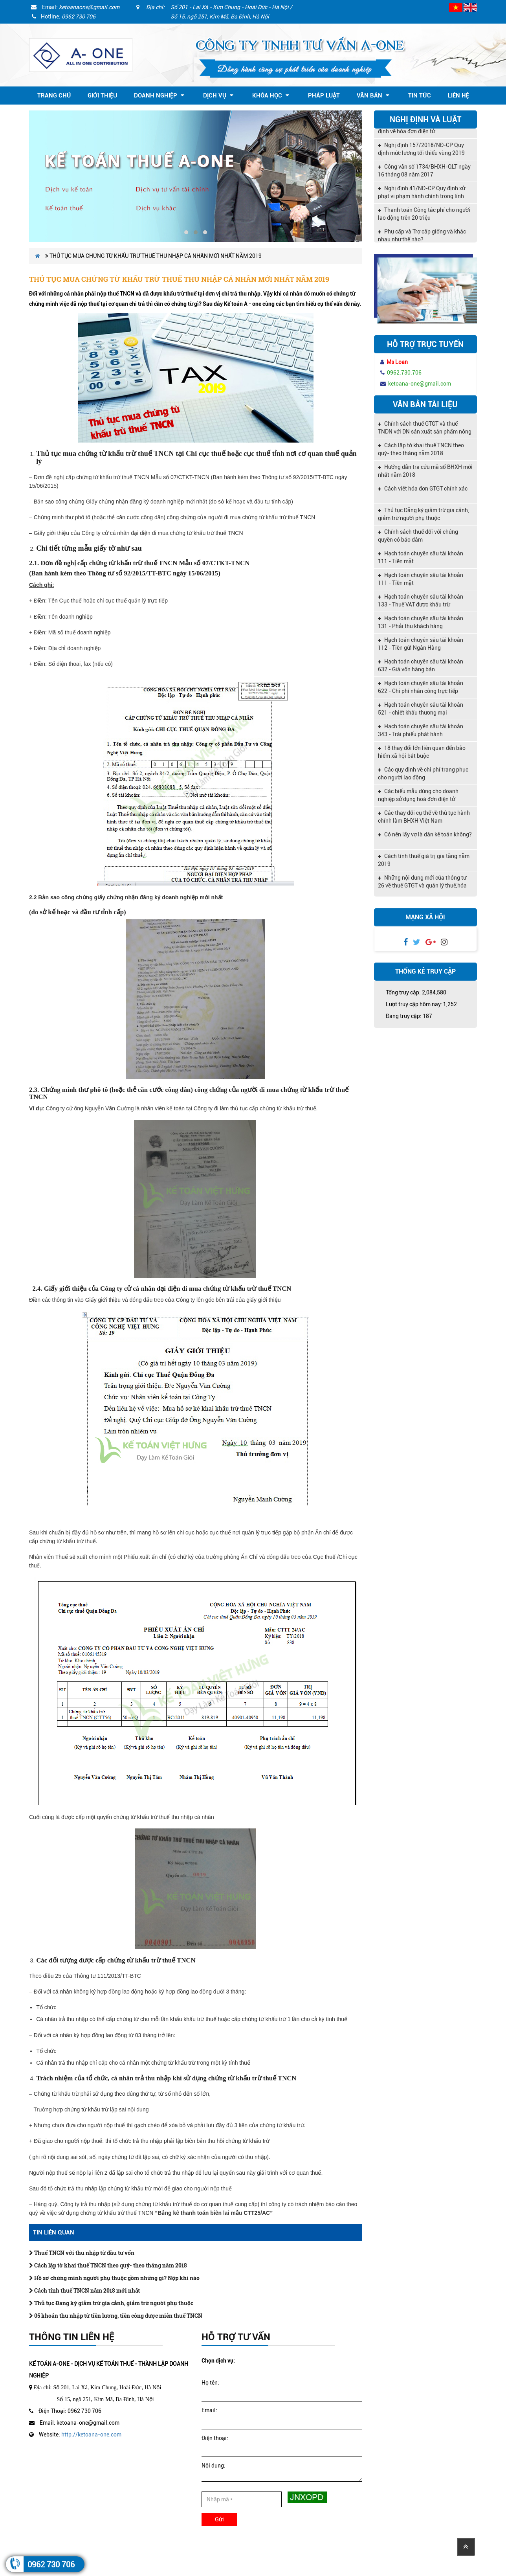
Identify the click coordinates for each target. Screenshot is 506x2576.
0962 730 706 (51, 2564)
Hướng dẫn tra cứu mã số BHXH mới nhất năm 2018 (425, 471)
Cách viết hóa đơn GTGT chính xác (423, 488)
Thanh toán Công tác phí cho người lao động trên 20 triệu (424, 216)
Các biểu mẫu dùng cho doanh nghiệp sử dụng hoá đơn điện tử (418, 795)
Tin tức (419, 95)
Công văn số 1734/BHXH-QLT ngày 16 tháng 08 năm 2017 (424, 173)
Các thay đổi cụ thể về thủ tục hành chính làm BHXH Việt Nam (424, 817)
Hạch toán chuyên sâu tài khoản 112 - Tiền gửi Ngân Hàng (420, 644)
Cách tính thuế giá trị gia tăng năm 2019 (423, 860)
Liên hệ (458, 95)
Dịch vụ (218, 95)
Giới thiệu (102, 95)
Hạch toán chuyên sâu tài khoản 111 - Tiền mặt (420, 557)
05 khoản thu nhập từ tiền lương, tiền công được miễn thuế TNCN (115, 2315)
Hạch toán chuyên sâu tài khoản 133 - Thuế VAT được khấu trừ (420, 600)
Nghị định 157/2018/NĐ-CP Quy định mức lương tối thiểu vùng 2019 (421, 152)
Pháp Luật (324, 95)
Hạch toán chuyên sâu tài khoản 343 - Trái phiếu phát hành (420, 730)
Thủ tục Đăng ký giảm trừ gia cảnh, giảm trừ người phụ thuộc (111, 2303)
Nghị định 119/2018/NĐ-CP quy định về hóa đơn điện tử (420, 130)
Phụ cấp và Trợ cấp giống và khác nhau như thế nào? (422, 238)
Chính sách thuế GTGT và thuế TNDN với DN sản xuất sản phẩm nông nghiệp (424, 428)
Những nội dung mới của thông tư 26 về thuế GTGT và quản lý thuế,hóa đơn (422, 882)
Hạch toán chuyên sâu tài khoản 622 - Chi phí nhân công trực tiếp (420, 687)
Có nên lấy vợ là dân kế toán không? (425, 834)
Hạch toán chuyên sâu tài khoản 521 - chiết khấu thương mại (420, 709)
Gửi (219, 2519)
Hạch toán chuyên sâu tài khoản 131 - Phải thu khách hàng (420, 622)
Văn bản (373, 95)
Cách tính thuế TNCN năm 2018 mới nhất (84, 2290)
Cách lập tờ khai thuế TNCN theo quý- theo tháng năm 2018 (108, 2265)
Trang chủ (54, 95)
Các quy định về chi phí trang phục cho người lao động (423, 773)
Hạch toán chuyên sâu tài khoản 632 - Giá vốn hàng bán (420, 665)
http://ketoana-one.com (91, 2434)
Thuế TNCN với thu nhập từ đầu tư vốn (81, 2252)
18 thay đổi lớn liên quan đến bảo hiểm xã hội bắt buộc (422, 752)
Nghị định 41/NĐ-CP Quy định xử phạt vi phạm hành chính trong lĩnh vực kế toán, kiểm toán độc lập (421, 196)
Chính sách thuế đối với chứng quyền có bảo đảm (418, 536)
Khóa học (270, 95)
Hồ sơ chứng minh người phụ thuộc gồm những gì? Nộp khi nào (114, 2278)
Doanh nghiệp (159, 95)
